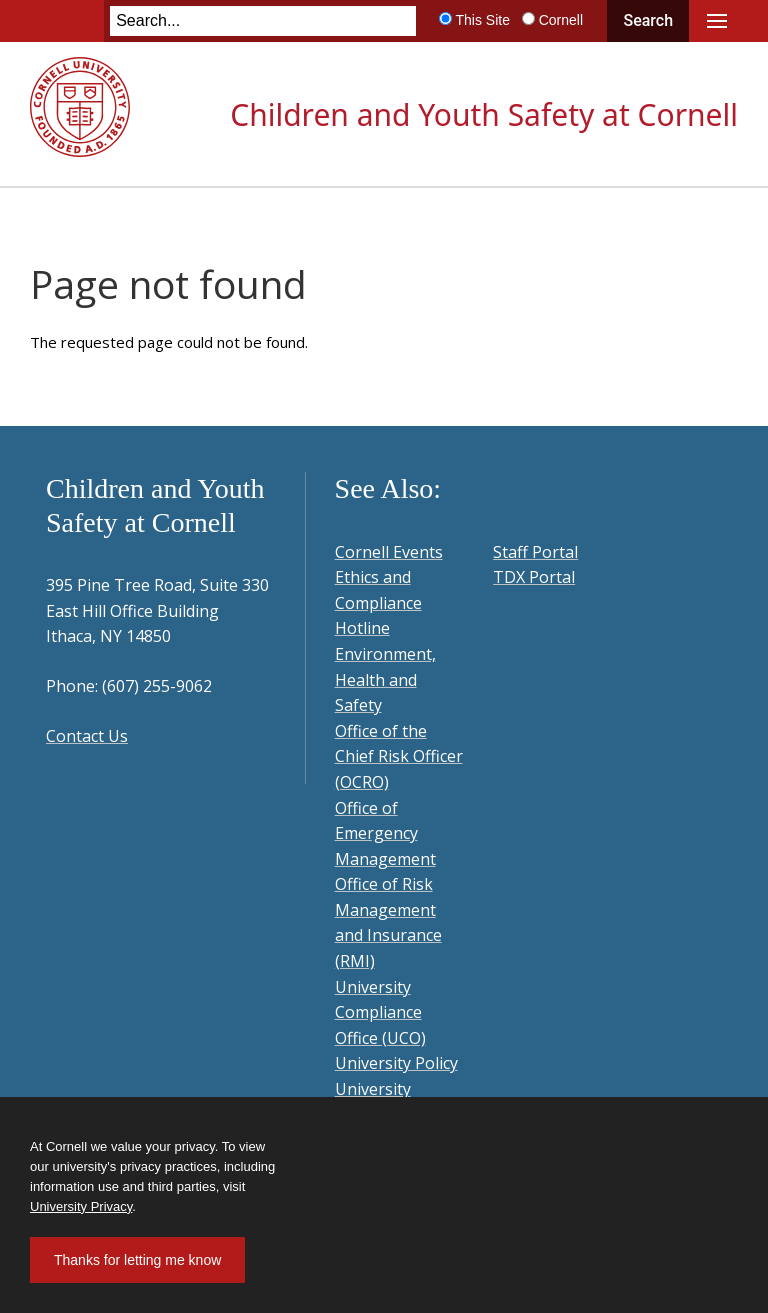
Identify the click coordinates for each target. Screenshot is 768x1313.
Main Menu (717, 21)
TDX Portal (534, 577)
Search (648, 20)
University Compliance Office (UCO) (380, 1012)
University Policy (396, 1063)
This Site (482, 20)
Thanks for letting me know (137, 1260)
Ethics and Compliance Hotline (378, 602)
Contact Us (87, 736)
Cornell (561, 20)
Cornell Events (389, 552)
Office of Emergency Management (385, 833)
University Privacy (81, 1206)
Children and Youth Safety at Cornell (484, 114)
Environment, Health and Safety (385, 679)
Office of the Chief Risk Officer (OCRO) (399, 756)
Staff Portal (535, 552)
